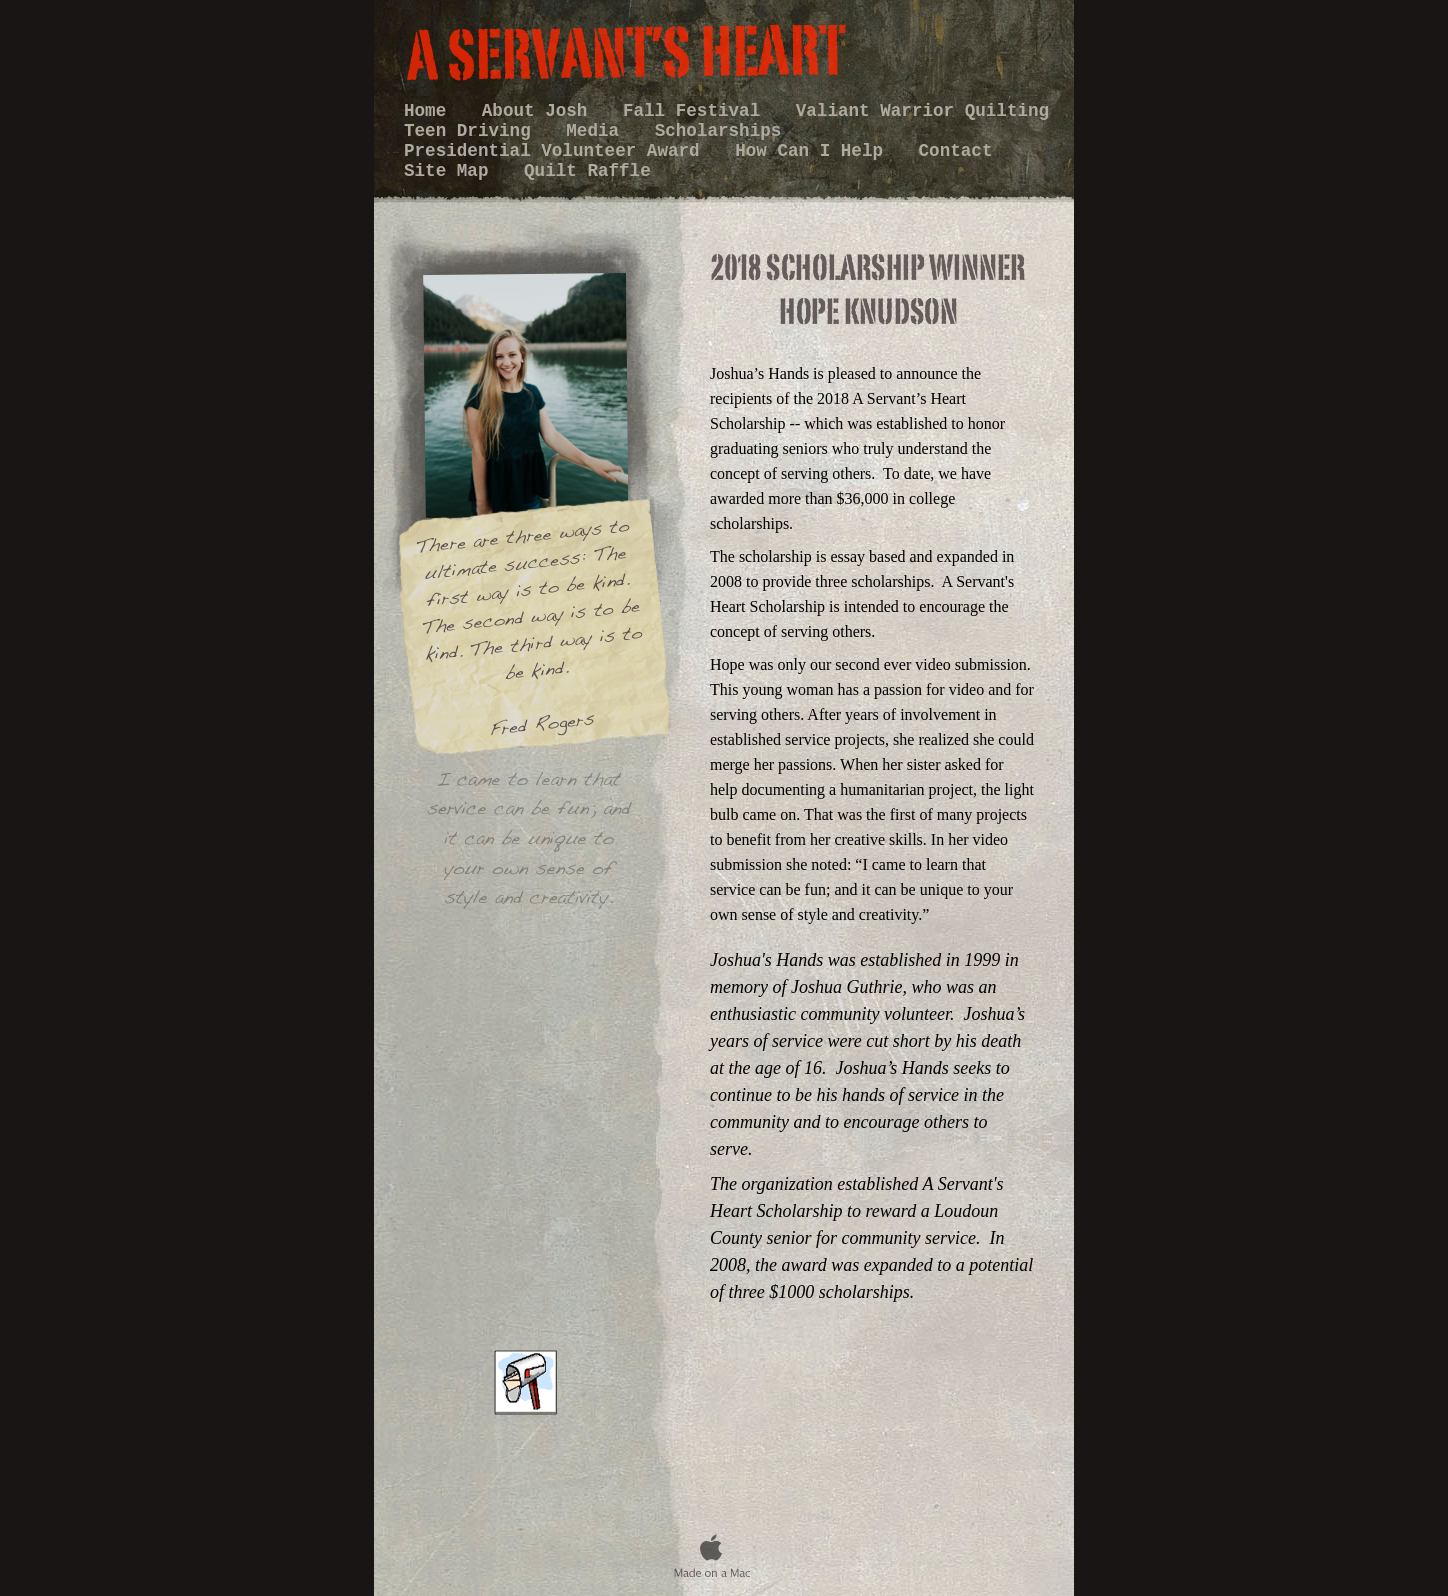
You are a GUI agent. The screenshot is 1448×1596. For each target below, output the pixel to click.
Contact (956, 151)
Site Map (451, 171)
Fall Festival (697, 111)
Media (597, 131)
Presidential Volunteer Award (557, 151)
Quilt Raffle (587, 171)
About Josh (540, 111)
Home (430, 111)
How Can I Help (814, 151)
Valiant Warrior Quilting (922, 111)
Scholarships (718, 131)
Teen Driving (472, 131)
